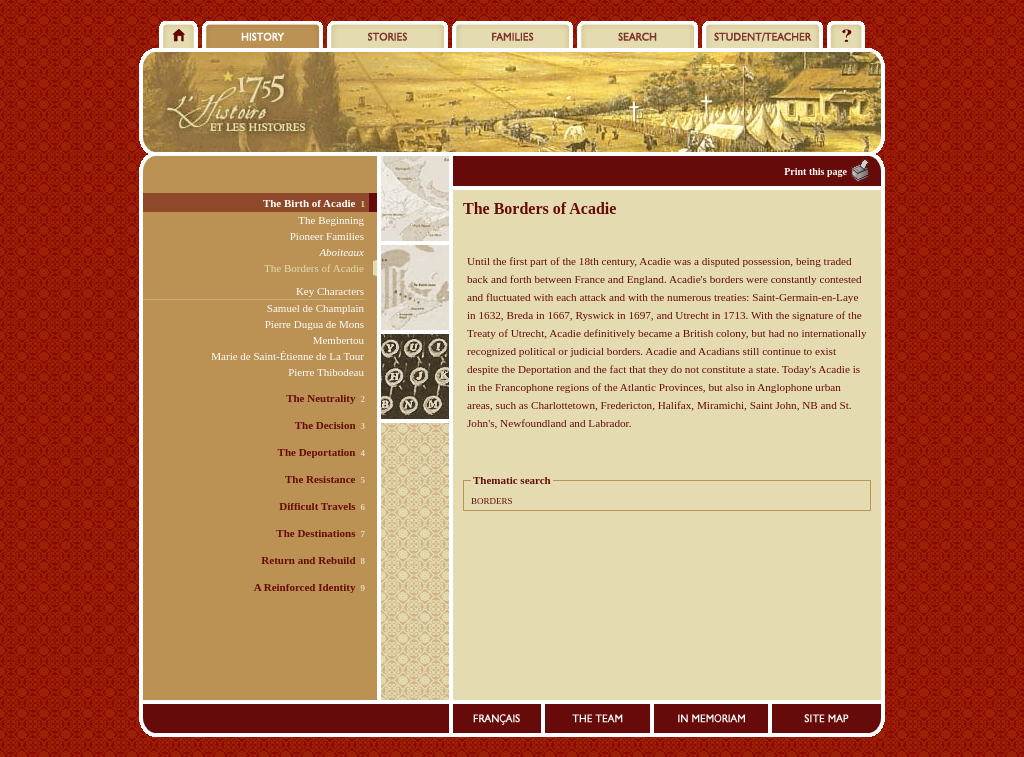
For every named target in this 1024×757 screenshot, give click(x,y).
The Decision (325, 425)
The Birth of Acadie (309, 203)
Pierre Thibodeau (326, 372)
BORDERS (492, 501)
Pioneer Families (327, 236)
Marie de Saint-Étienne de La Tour (287, 356)
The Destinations (315, 533)
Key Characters (330, 291)
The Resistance (320, 479)
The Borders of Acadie (314, 268)
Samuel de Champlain (315, 308)
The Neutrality (320, 398)
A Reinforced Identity (305, 587)
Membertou (338, 340)
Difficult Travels (317, 506)
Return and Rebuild (308, 560)
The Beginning (331, 220)
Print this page (815, 171)
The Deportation (317, 452)
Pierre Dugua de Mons (314, 324)
